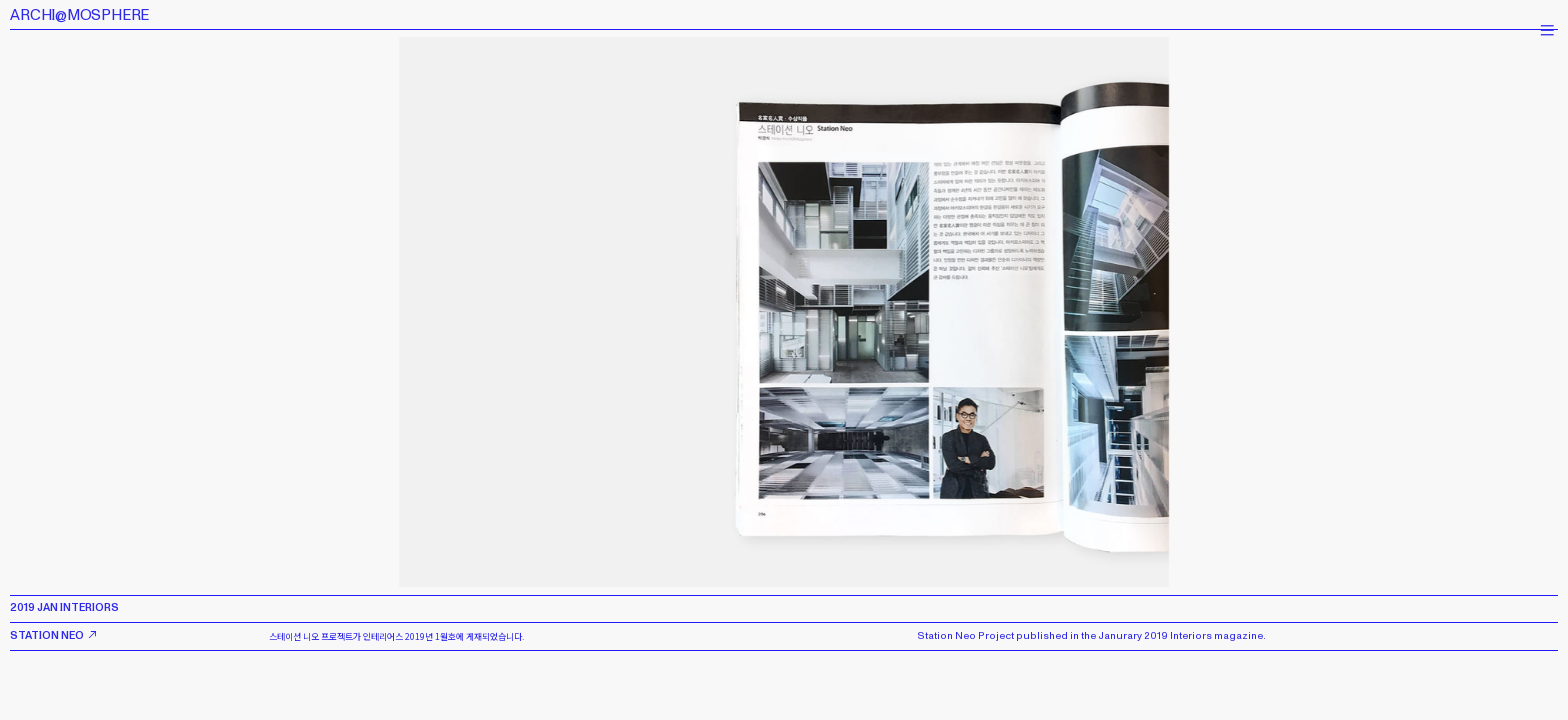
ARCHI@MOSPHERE (79, 15)
